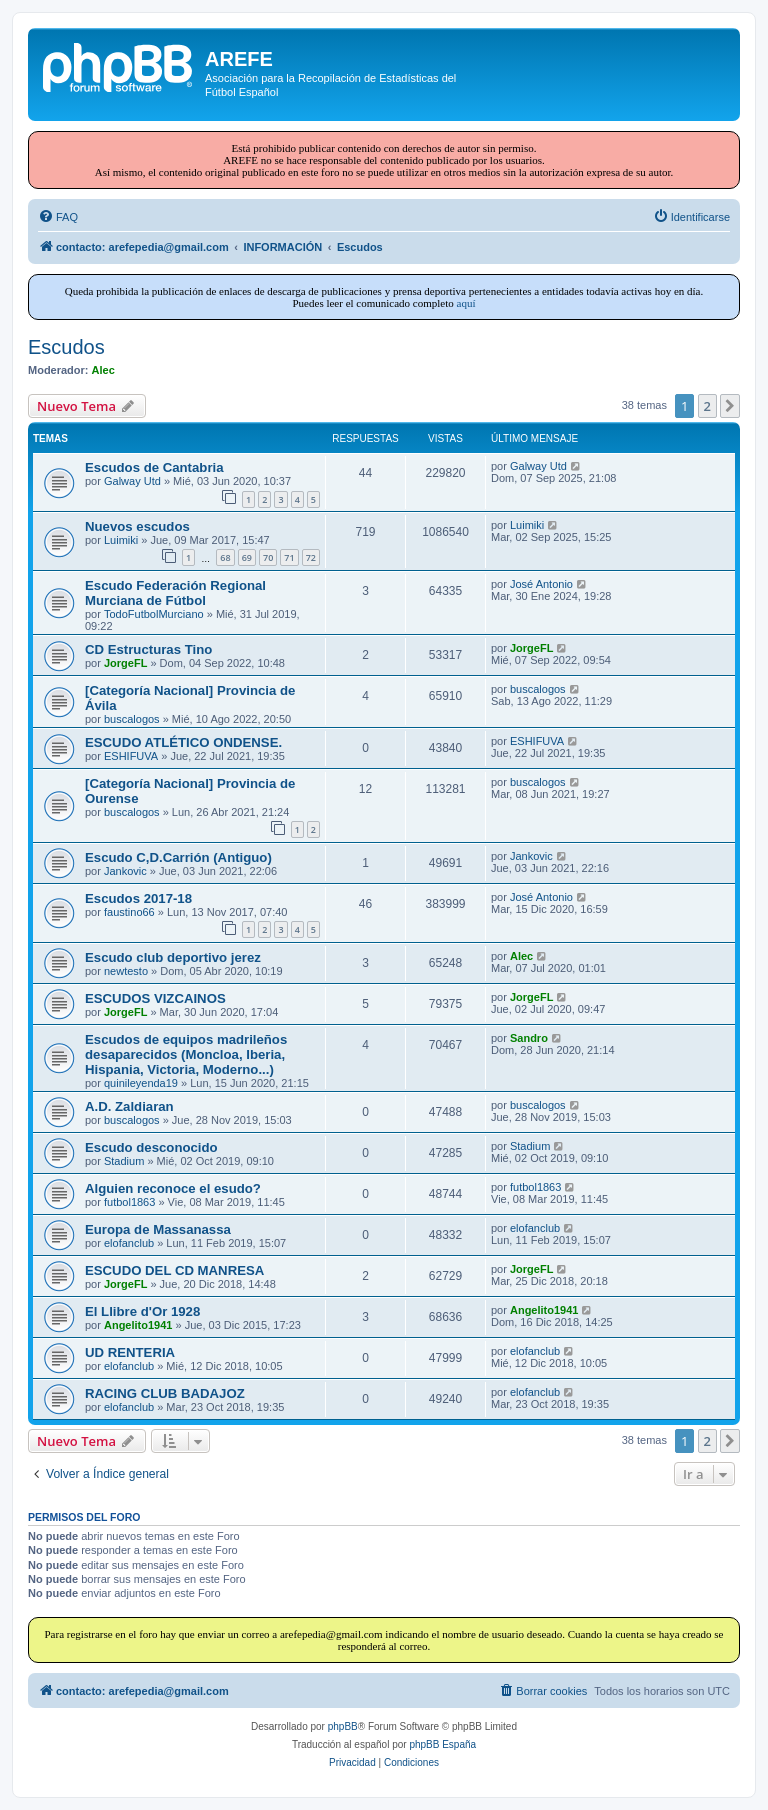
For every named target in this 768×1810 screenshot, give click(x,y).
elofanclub (129, 1243)
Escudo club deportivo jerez (173, 957)
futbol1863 (129, 1202)
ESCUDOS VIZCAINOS (155, 998)
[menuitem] (58, 217)
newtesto (126, 971)
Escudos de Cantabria (154, 467)
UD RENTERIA (130, 1352)
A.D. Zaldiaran (129, 1106)
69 (247, 557)
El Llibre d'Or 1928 (142, 1311)
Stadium (124, 1161)
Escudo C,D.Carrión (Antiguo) (178, 857)
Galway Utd (132, 481)
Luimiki (121, 540)
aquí (466, 303)
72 (311, 557)
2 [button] (707, 406)
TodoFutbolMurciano (154, 614)
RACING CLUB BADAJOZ (165, 1393)
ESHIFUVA (131, 756)
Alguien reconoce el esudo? (173, 1188)
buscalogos (132, 719)
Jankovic (125, 871)
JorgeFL (125, 663)
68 (225, 557)
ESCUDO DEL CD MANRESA (174, 1270)
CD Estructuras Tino (148, 649)
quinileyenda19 (141, 1083)
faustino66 (129, 912)
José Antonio (541, 584)
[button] (730, 406)
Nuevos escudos (137, 526)
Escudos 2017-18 (138, 898)
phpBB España (442, 1744)
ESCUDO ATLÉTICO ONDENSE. (183, 742)
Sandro (529, 1038)
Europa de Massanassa (158, 1229)
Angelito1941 (138, 1325)
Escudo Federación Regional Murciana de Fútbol (175, 593)
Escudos (66, 347)
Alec (103, 370)
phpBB (343, 1726)
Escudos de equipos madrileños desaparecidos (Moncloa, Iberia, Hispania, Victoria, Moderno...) (186, 1054)
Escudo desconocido (151, 1147)
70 (268, 557)
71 (289, 557)
